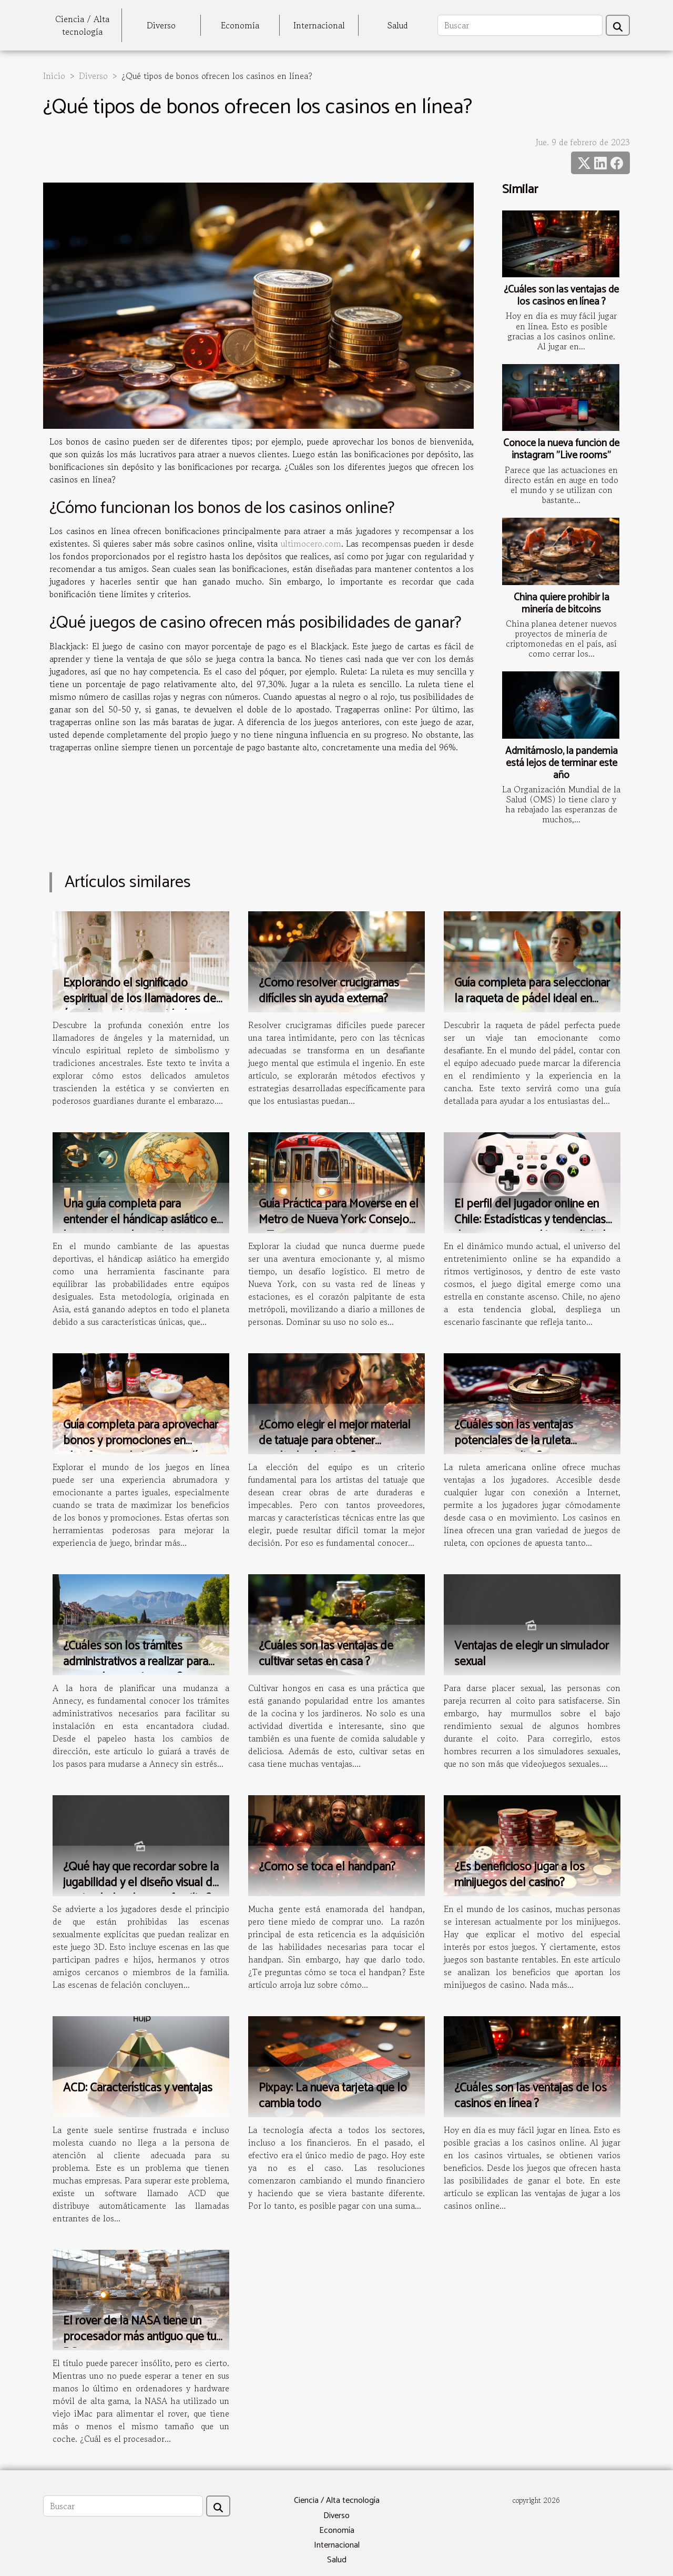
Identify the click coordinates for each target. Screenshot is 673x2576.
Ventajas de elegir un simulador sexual (531, 1654)
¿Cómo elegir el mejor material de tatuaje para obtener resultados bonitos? (335, 1440)
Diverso (161, 25)
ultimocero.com (311, 543)
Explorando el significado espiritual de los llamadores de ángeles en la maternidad (139, 998)
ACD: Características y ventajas (137, 2088)
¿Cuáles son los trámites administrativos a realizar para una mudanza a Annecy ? (135, 1661)
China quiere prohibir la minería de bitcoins (561, 603)
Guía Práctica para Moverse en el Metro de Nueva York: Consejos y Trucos (339, 1219)
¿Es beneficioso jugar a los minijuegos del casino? (519, 1875)
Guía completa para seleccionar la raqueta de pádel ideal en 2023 (532, 998)
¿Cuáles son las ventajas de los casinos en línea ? (561, 295)
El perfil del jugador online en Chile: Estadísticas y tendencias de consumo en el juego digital (530, 1219)
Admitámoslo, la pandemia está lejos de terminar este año (561, 763)
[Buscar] (520, 25)
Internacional (319, 25)
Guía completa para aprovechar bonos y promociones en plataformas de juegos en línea (140, 1440)
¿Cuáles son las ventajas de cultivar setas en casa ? (326, 1654)
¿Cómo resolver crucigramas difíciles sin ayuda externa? (329, 991)
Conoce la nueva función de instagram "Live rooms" (561, 449)
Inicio (54, 75)
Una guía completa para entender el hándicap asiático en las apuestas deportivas (142, 1219)
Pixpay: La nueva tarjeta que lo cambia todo (333, 2096)
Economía (240, 25)
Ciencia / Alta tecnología (82, 25)
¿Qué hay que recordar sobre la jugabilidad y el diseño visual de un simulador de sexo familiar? (141, 1882)
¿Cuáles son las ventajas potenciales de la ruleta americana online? (513, 1440)
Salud (398, 25)
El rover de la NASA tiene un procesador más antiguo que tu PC (139, 2336)
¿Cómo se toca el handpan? (327, 1867)
